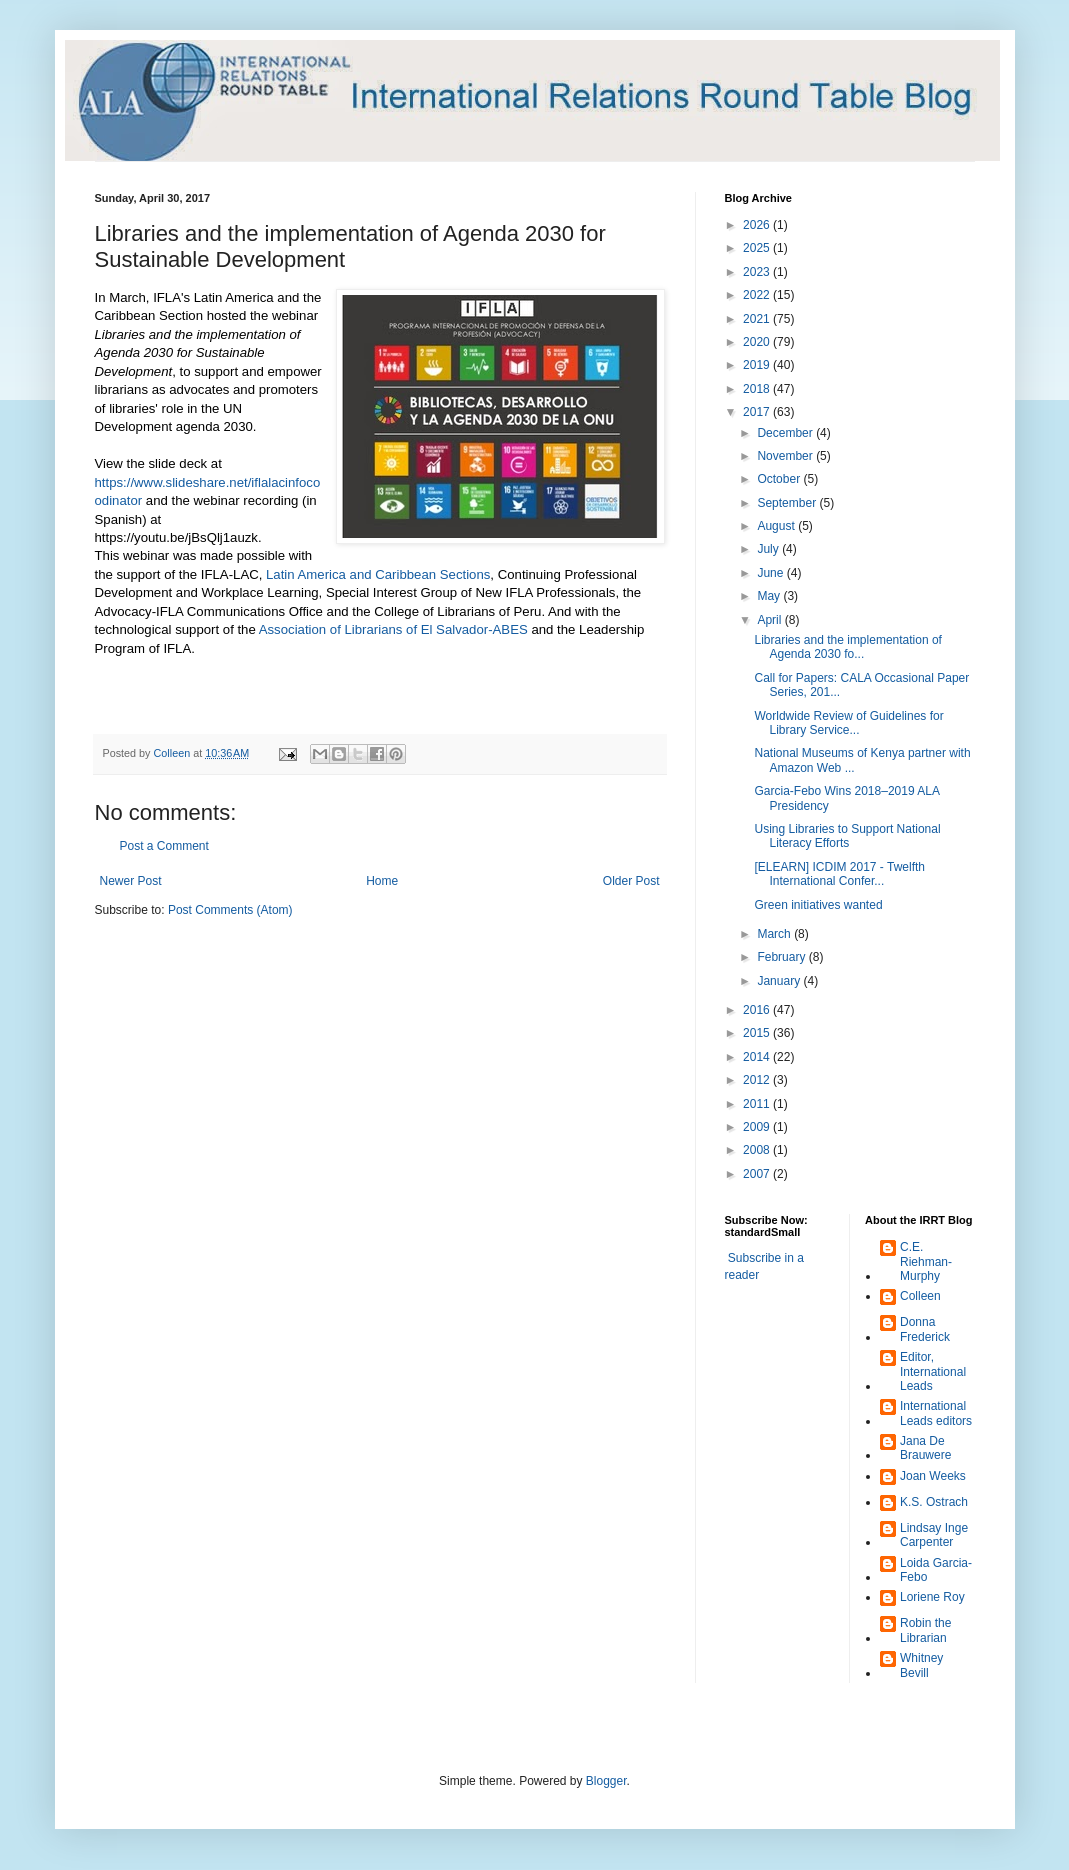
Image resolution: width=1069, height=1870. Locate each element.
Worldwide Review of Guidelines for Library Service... (848, 723)
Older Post (631, 881)
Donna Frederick (925, 1329)
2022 (758, 295)
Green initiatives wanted (818, 905)
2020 (758, 342)
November (786, 456)
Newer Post (131, 881)
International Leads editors (936, 1413)
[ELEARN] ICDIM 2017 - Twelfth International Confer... (839, 874)
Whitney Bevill (921, 1665)
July (769, 549)
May (770, 596)
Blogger (606, 1781)
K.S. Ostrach (934, 1502)
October (780, 479)
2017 (758, 412)
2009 (758, 1127)
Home (382, 881)
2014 (758, 1057)
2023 (758, 272)
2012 (758, 1080)
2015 (758, 1033)
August (777, 526)
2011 (758, 1104)
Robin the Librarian (925, 1630)
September (788, 503)
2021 (758, 319)
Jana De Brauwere (925, 1448)
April (770, 620)
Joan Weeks (933, 1476)
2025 (758, 248)
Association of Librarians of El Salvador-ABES (395, 629)
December (786, 433)
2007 (758, 1174)
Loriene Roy (932, 1597)
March (775, 934)
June (771, 573)
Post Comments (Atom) (230, 910)
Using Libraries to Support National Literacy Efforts (847, 836)
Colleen (920, 1296)
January (780, 981)
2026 (758, 225)
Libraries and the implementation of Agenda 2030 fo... (847, 647)
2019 (758, 365)
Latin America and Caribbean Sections (378, 574)
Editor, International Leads (933, 1371)
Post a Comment (164, 846)
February (782, 957)
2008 (758, 1150)
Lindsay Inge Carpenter (934, 1535)
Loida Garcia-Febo (936, 1570)
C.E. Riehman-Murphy (926, 1261)
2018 (758, 389)
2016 (758, 1010)
